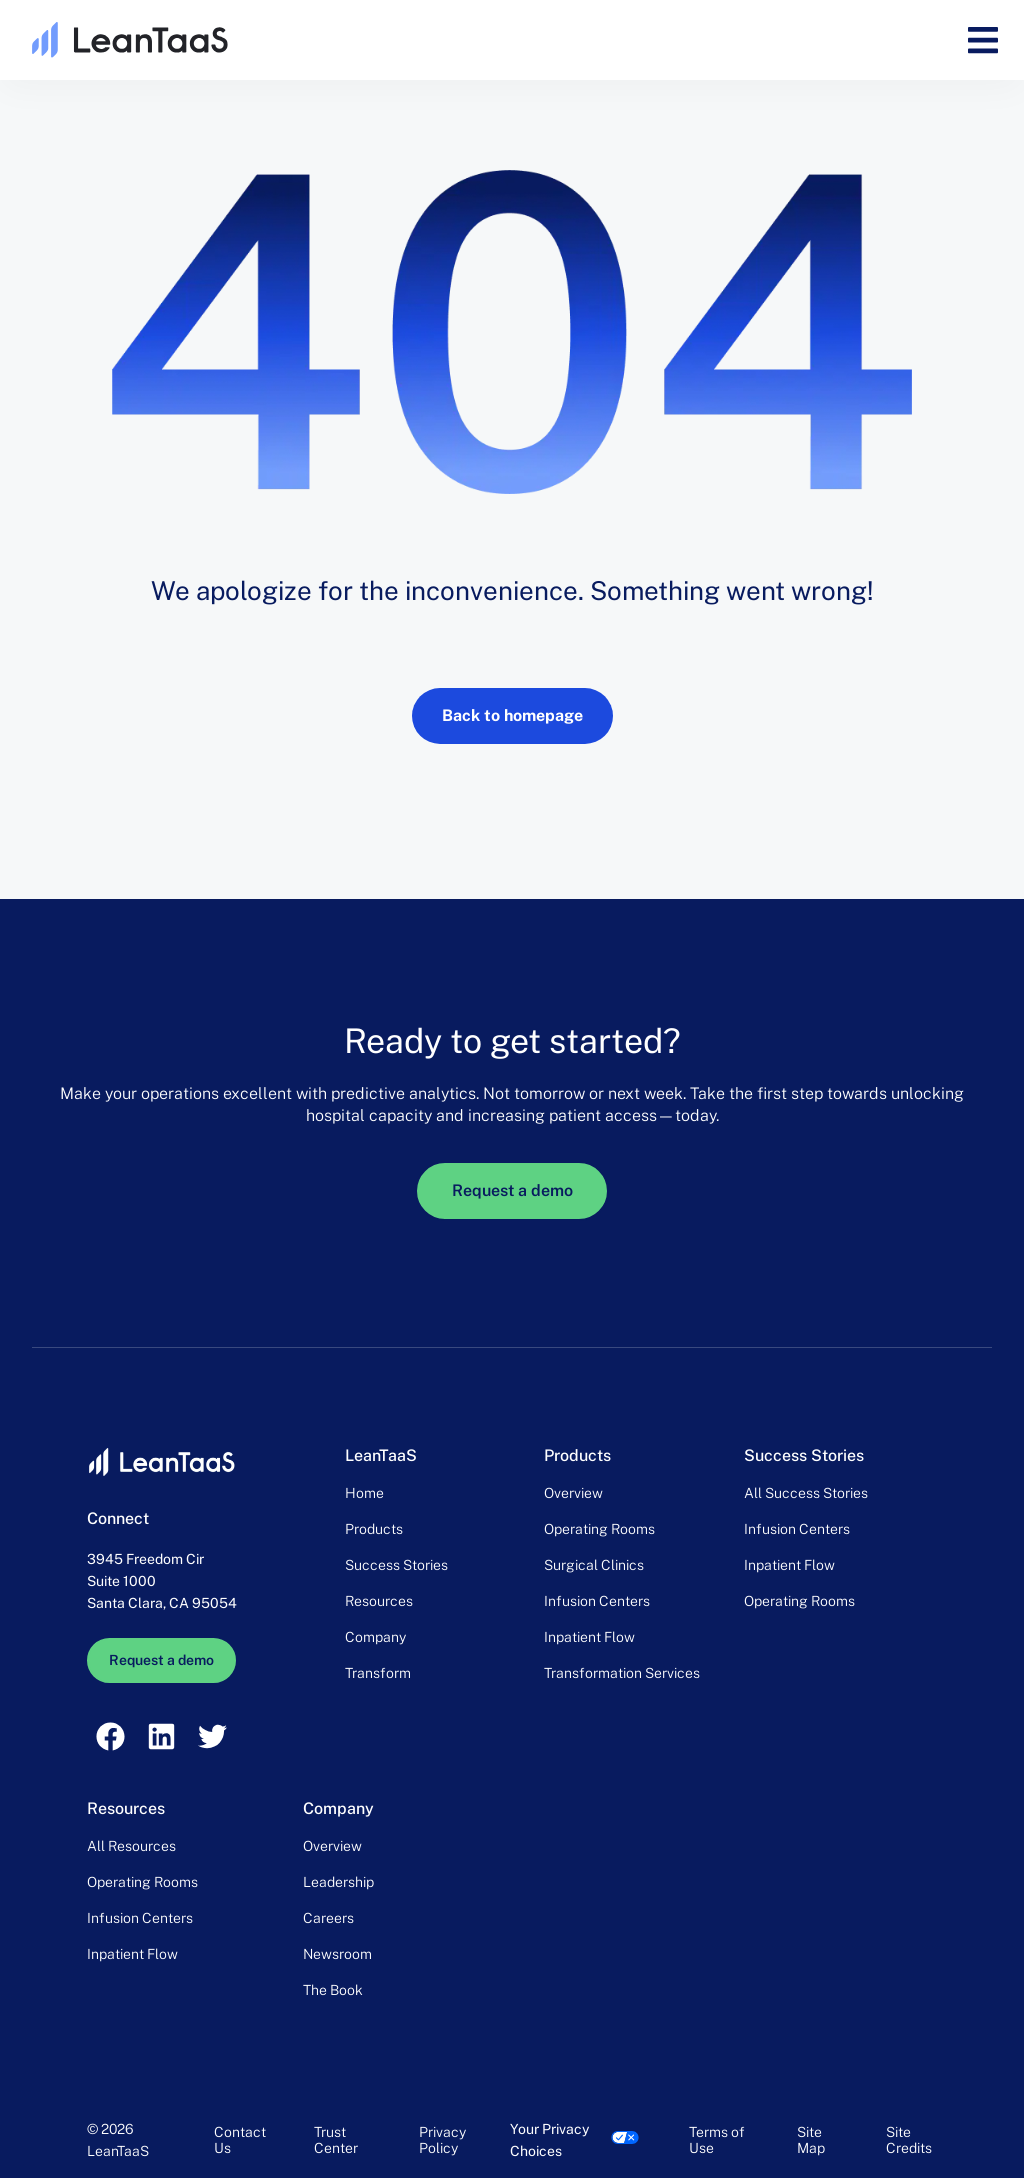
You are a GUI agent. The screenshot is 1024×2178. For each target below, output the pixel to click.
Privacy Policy (442, 2140)
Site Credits (909, 2140)
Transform (378, 1673)
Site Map (811, 2140)
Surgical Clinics (594, 1565)
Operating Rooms (599, 1529)
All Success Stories (806, 1493)
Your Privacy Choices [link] (549, 2140)
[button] (982, 40)
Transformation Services (622, 1673)
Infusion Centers (597, 1601)
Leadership (338, 1882)
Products (374, 1529)
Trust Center (336, 2140)
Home (364, 1493)
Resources (379, 1601)
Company (375, 1637)
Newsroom (337, 1954)
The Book (333, 1990)
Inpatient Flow (589, 1637)
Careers (328, 1918)
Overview (573, 1493)
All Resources (131, 1846)
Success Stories (396, 1565)
